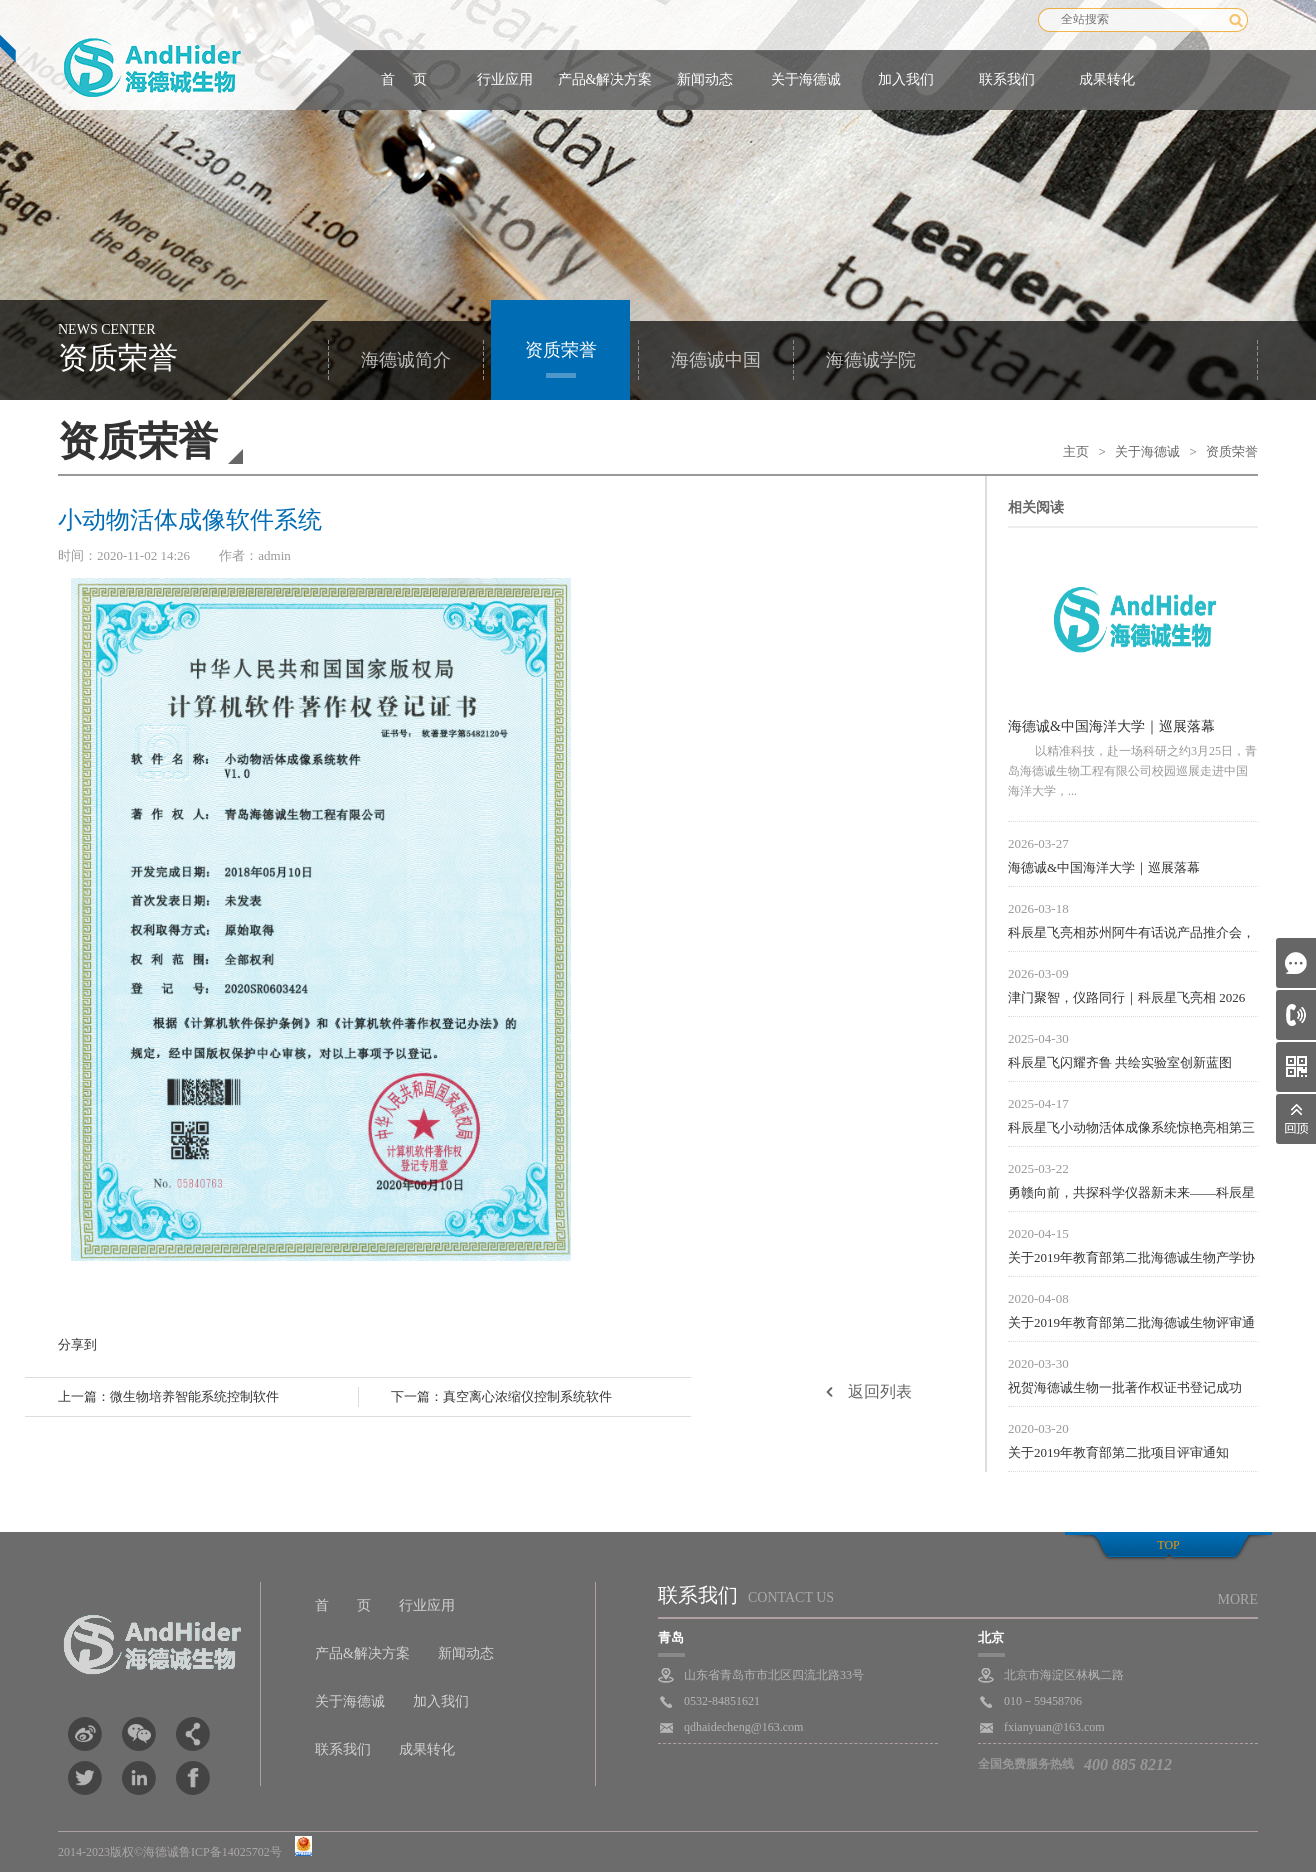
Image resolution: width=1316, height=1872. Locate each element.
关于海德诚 (806, 79)
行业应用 (505, 79)
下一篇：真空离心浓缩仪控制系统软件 (501, 1396)
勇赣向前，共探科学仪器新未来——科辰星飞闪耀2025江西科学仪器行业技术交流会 (1131, 1195)
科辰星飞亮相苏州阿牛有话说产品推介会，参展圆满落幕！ (1131, 935)
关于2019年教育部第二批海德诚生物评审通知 (1131, 1325)
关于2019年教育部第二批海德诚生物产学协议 (1131, 1260)
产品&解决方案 (605, 79)
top (1168, 1545)
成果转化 (1107, 79)
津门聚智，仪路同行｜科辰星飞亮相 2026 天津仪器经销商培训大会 (1126, 1000)
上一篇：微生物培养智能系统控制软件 (168, 1396)
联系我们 (1007, 79)
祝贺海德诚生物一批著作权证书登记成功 (1125, 1387)
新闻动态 (705, 79)
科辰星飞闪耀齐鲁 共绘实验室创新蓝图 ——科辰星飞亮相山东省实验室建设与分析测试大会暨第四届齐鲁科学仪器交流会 (1131, 1065)
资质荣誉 (561, 350)
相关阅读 (1036, 507)
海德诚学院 (871, 360)
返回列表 (880, 1391)
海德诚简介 (406, 360)
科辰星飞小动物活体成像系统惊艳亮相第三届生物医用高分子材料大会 (1131, 1130)
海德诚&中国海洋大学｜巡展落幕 (1111, 726)
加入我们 (906, 79)
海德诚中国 (716, 360)
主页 (1076, 451)
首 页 (404, 79)
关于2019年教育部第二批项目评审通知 (1118, 1452)
